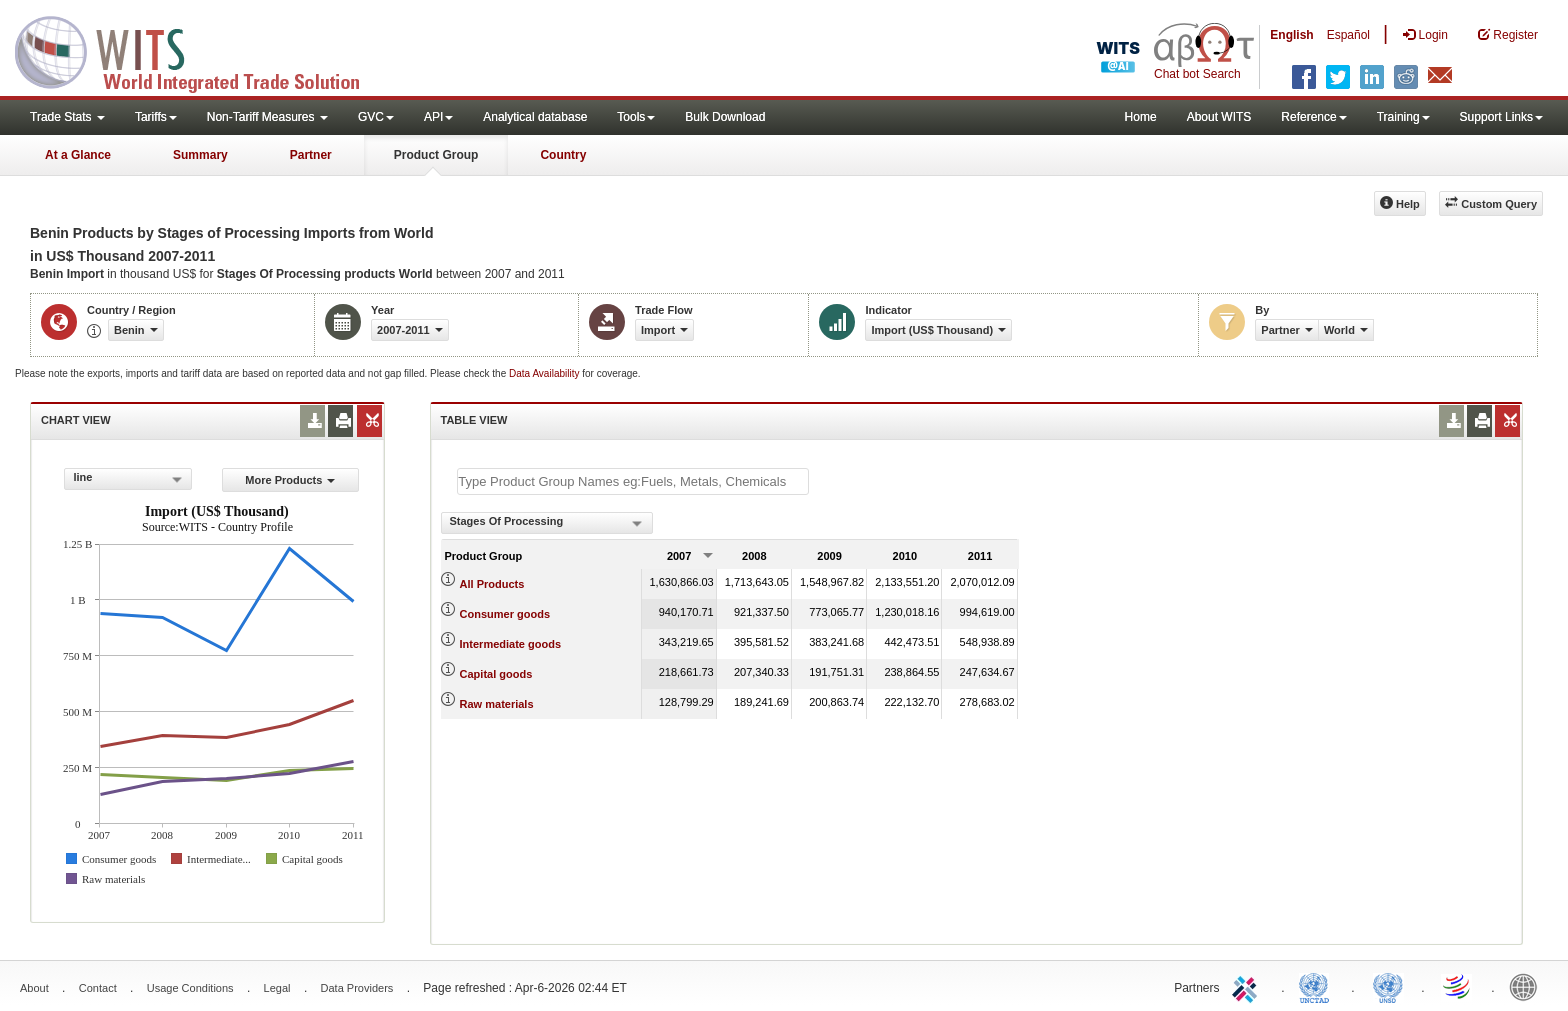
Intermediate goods (510, 644)
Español (1348, 35)
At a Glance (78, 155)
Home (1141, 117)
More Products (290, 480)
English (1291, 35)
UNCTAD (1318, 986)
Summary (200, 155)
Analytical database (535, 117)
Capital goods (496, 674)
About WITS (1219, 117)
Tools (636, 117)
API (438, 117)
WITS (200, 50)
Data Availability (545, 373)
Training (1403, 117)
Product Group (436, 155)
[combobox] (128, 479)
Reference (1313, 117)
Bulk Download (725, 117)
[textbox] (633, 481)
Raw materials (497, 704)
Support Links (1501, 117)
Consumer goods (505, 614)
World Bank (1528, 986)
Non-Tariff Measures (267, 117)
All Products (492, 584)
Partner (311, 155)
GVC (376, 117)
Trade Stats (67, 117)
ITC (1248, 986)
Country (563, 155)
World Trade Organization (1458, 986)
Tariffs (156, 117)
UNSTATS (1388, 986)
